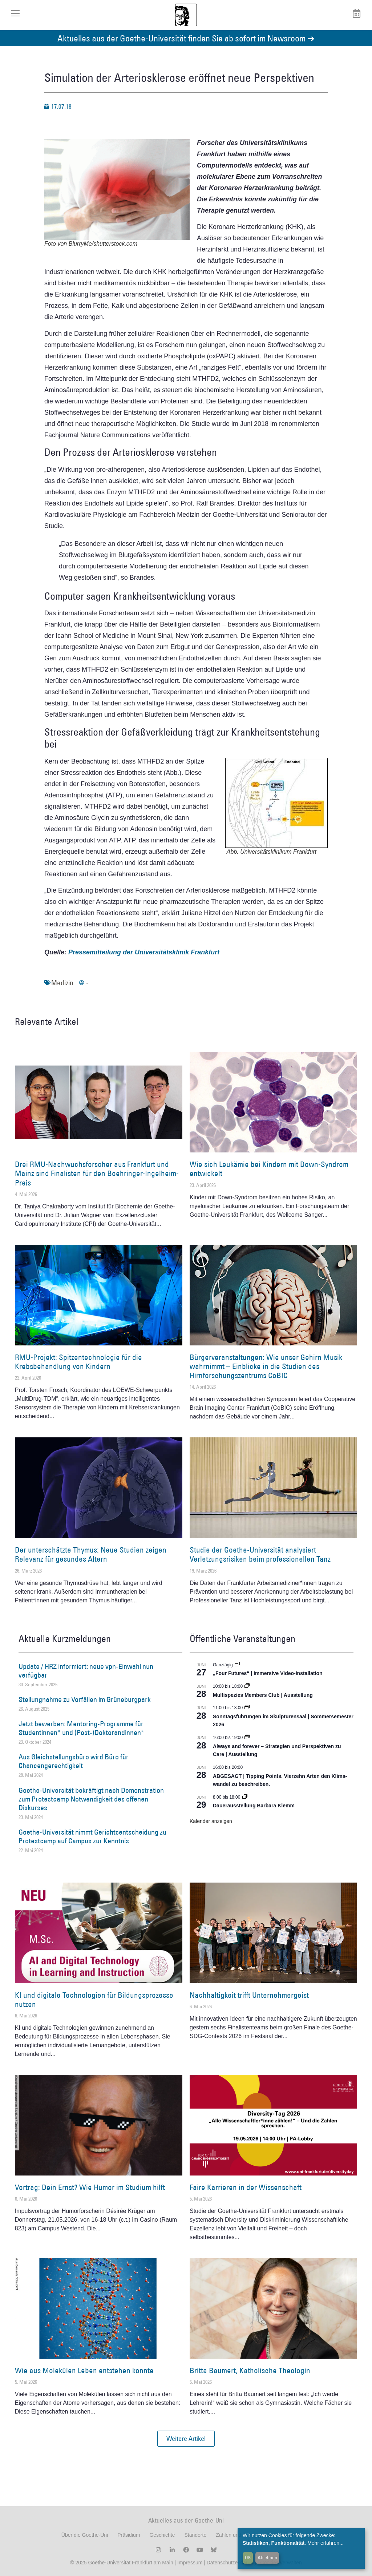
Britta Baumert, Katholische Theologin (250, 2370)
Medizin (62, 982)
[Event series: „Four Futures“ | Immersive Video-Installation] (237, 1664)
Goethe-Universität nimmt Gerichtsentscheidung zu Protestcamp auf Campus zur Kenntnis (92, 1836)
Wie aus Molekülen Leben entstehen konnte (84, 2370)
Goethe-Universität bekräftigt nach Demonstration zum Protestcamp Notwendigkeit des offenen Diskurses (91, 1799)
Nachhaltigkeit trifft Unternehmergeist (249, 1995)
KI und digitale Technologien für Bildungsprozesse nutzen (94, 1999)
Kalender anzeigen (211, 1821)
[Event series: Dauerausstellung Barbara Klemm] (244, 1797)
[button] (186, 2439)
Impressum (189, 2562)
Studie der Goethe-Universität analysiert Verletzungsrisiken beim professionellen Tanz (260, 1554)
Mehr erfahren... (325, 2543)
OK (248, 2557)
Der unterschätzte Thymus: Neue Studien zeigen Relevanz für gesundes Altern (90, 1554)
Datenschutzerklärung (231, 2562)
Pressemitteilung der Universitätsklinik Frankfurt (143, 952)
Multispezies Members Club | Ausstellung (263, 1695)
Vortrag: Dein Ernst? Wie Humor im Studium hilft (90, 2187)
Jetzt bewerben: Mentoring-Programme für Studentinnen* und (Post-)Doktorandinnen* (81, 1728)
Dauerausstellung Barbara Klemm (254, 1805)
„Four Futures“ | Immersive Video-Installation (268, 1673)
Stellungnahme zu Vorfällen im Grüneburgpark (85, 1699)
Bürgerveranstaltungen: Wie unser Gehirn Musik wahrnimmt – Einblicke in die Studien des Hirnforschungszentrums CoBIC (266, 1366)
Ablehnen (267, 2557)
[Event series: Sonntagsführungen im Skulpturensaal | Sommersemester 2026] (247, 1707)
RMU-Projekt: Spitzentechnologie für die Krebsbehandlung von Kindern (78, 1361)
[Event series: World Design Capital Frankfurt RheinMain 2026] (247, 1737)
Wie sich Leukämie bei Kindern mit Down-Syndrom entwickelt (269, 1168)
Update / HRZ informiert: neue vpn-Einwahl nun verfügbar (86, 1671)
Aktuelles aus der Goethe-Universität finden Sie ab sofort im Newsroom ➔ (186, 38)
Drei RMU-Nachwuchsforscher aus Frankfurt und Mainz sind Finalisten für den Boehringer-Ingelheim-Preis (97, 1173)
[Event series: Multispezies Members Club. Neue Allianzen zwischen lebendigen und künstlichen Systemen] (247, 1686)
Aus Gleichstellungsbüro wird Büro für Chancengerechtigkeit (74, 1761)
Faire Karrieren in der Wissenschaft (246, 2187)
